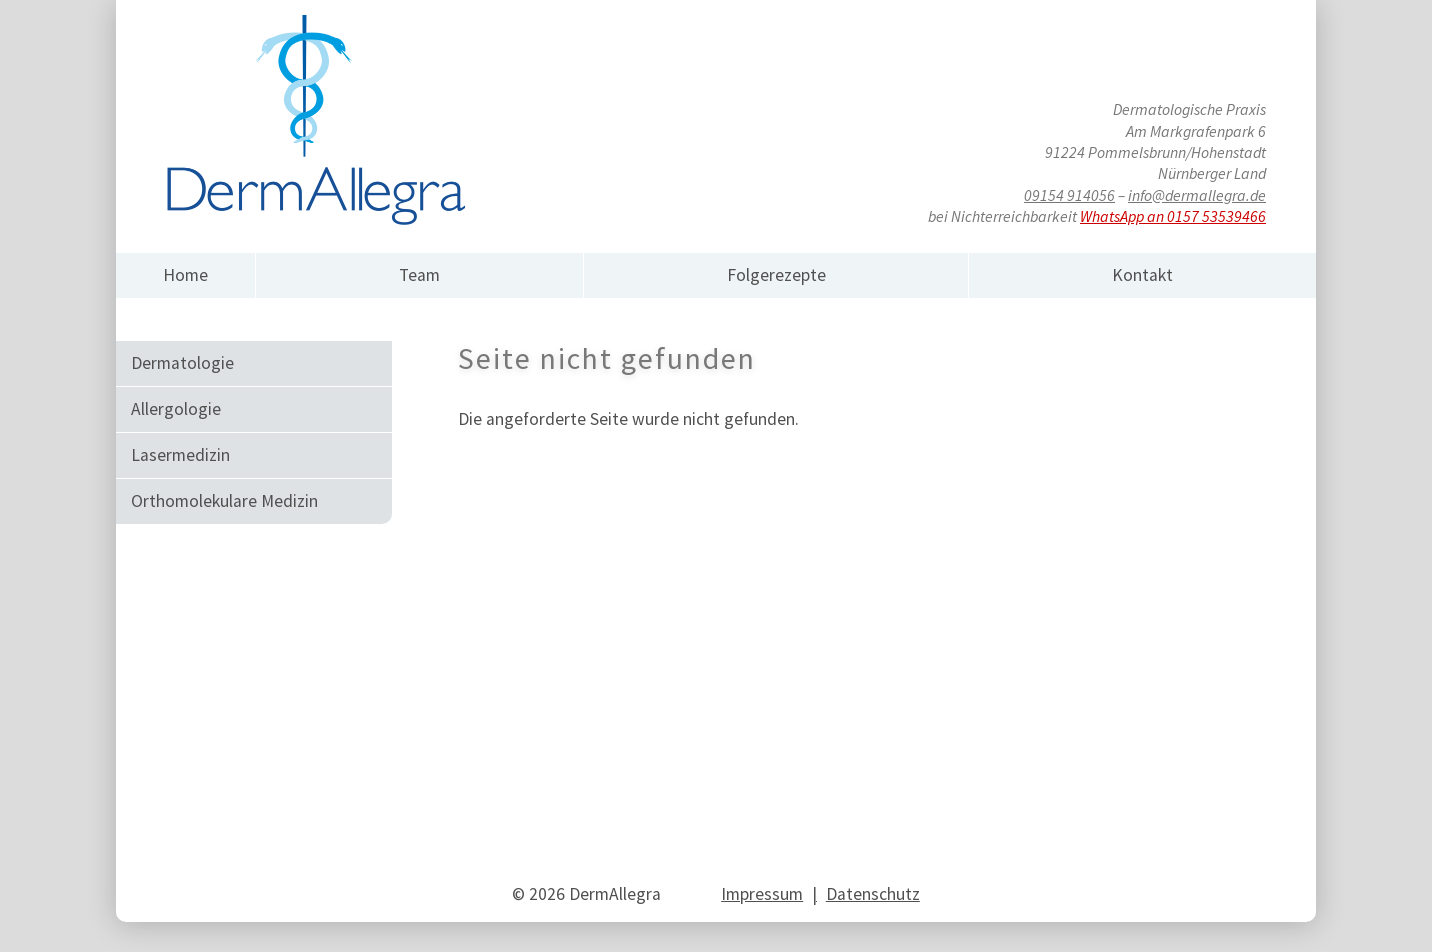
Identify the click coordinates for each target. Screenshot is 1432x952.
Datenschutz (873, 894)
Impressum (762, 894)
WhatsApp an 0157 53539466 (1173, 216)
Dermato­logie (182, 363)
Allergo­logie (176, 409)
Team (419, 275)
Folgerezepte (776, 275)
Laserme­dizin (180, 455)
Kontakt (1142, 275)
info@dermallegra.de (1197, 195)
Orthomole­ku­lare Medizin (224, 501)
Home (185, 275)
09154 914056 (1069, 195)
